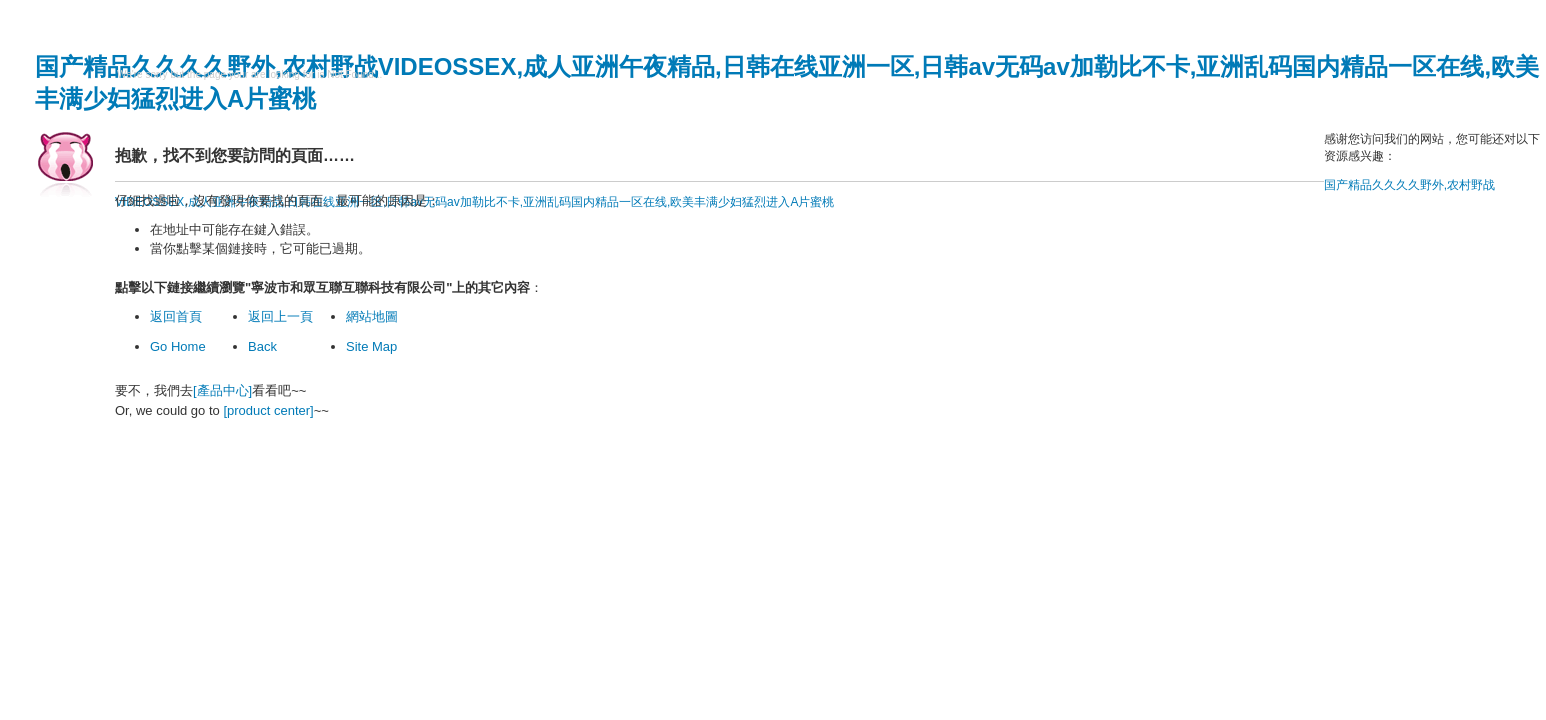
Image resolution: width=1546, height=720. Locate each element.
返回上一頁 (280, 316)
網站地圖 (372, 316)
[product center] (268, 410)
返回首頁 (176, 316)
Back (262, 346)
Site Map (371, 346)
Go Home (178, 346)
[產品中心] (222, 390)
